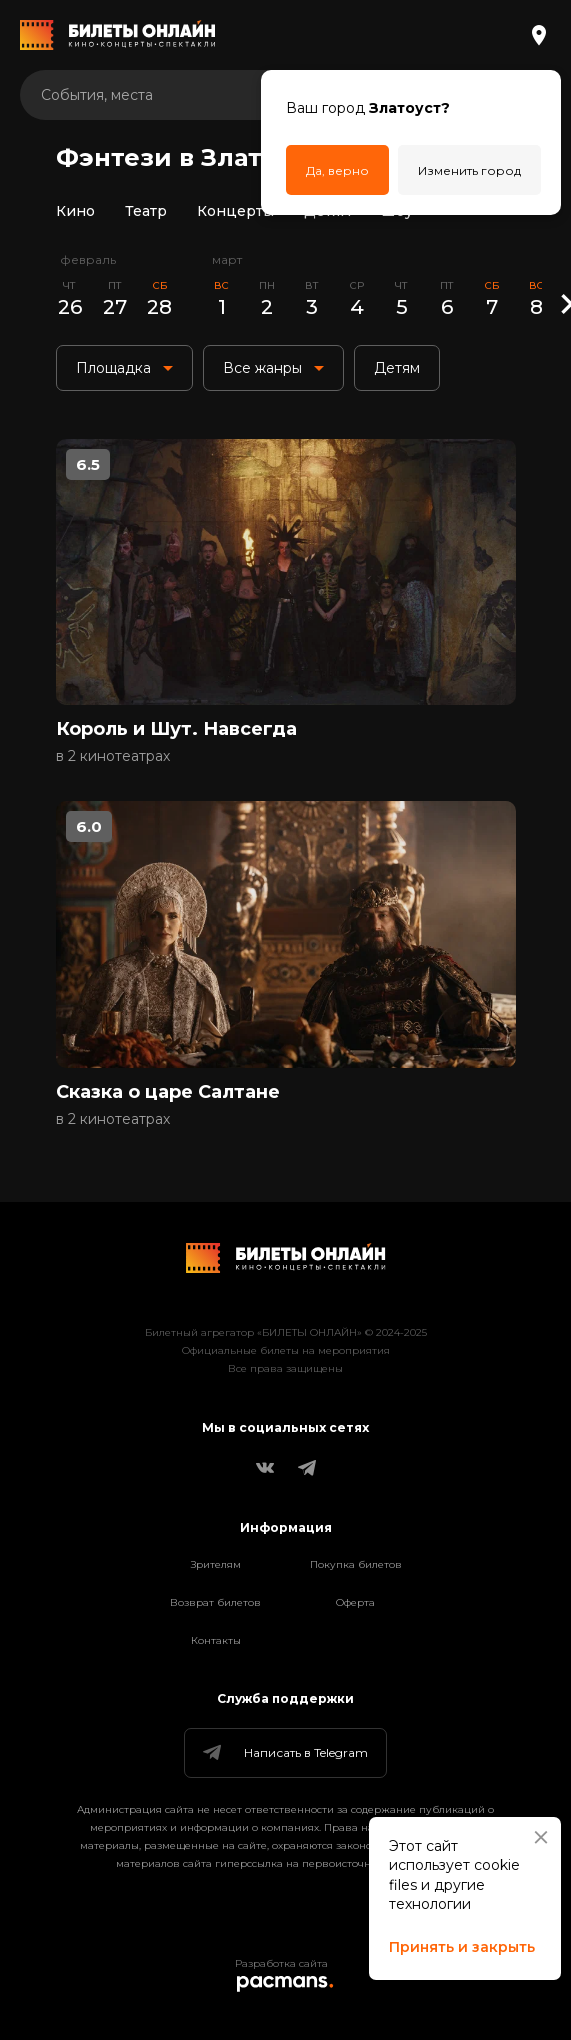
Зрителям (216, 1564)
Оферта (355, 1602)
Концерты (235, 211)
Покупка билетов (356, 1564)
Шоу (397, 211)
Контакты (216, 1640)
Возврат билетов (215, 1602)
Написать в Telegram (284, 1753)
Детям (327, 211)
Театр (146, 211)
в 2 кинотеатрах (113, 756)
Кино (75, 211)
